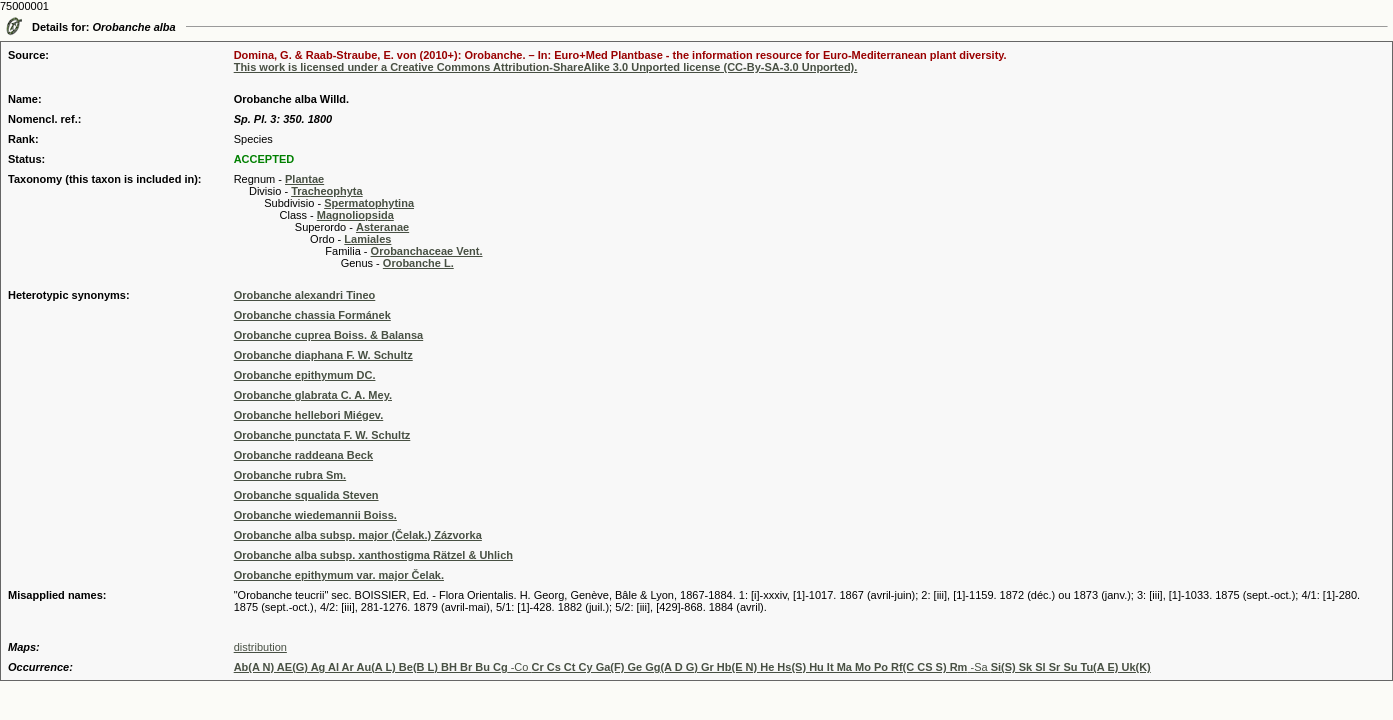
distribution (260, 647)
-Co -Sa (692, 667)
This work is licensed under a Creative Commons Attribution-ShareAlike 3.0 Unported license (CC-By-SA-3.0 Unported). (546, 67)
